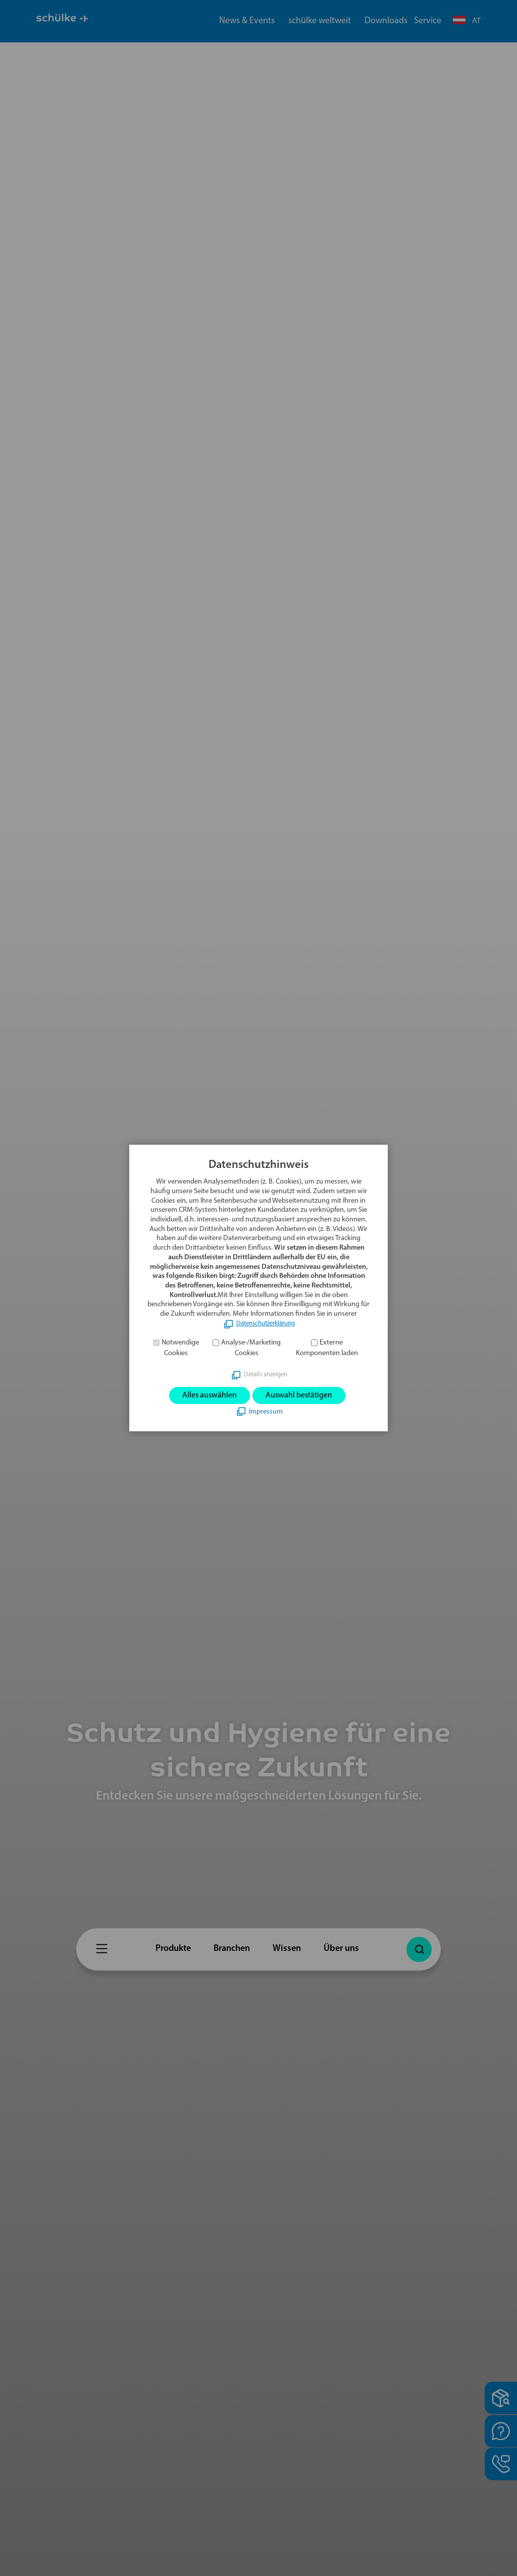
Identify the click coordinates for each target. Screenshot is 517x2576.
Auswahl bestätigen (303, 1395)
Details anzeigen (265, 1373)
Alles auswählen (204, 1395)
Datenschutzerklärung (265, 1322)
